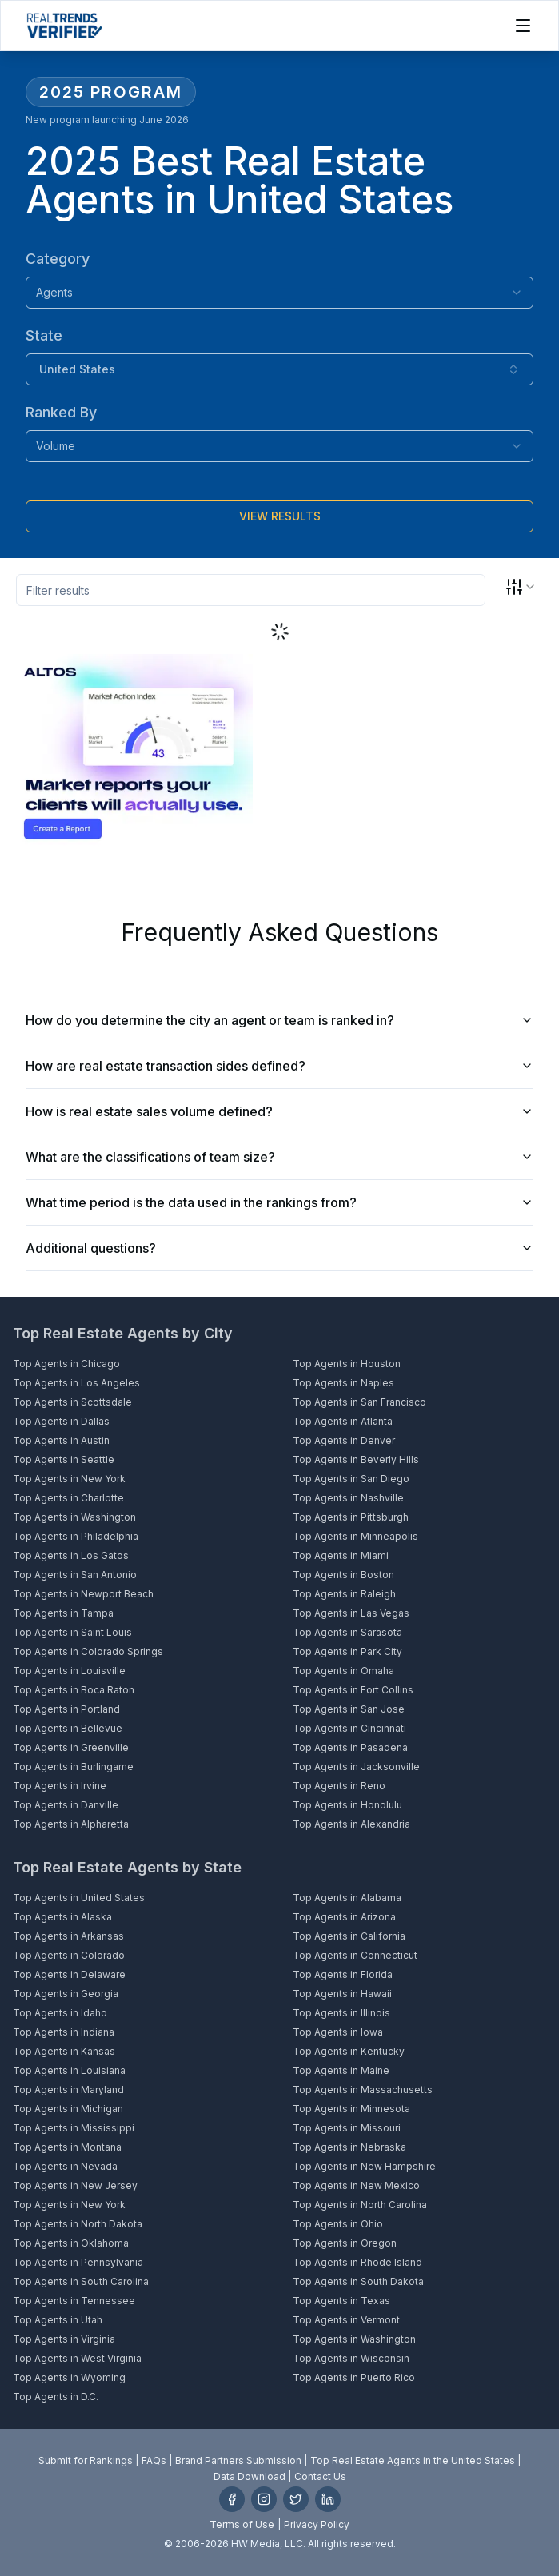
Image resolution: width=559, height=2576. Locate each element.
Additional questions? (279, 1248)
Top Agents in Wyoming (69, 2377)
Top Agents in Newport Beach (83, 1594)
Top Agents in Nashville (348, 1498)
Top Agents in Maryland (68, 2089)
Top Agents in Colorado (69, 1955)
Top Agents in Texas (341, 2301)
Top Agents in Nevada (65, 2166)
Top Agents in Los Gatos (71, 1555)
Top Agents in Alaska (62, 1917)
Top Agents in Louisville (69, 1671)
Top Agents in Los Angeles (76, 1383)
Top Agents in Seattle (63, 1459)
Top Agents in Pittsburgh (351, 1517)
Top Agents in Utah (57, 2320)
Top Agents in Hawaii (342, 1994)
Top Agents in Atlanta (343, 1421)
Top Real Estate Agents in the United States (412, 2460)
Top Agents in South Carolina (81, 2281)
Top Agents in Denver (344, 1440)
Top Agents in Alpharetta (71, 1824)
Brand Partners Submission (238, 2460)
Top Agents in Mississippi (73, 2128)
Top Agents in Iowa (338, 2032)
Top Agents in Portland (66, 1709)
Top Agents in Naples (343, 1383)
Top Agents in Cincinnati (349, 1728)
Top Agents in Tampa (63, 1613)
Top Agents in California (349, 1936)
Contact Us (320, 2476)
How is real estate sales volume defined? (279, 1111)
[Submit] (279, 516)
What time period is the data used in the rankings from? (279, 1202)
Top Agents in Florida (343, 1974)
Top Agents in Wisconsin (351, 2358)
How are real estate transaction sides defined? (279, 1066)
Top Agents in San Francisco (359, 1402)
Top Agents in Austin (61, 1440)
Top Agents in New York (69, 1479)
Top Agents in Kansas (64, 2051)
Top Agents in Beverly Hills (356, 1459)
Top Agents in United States (79, 1898)
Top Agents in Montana (67, 2147)
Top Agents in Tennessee (74, 2301)
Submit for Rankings (85, 2460)
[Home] (64, 25)
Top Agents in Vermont (346, 2320)
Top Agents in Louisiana (69, 2070)
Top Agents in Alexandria (351, 1824)
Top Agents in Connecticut (355, 1955)
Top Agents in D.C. (55, 2397)
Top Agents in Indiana (63, 2032)
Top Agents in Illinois (341, 2013)
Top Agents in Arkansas (68, 1936)
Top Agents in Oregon (345, 2243)
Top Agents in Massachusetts (363, 2089)
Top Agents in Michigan (68, 2109)
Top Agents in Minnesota (351, 2109)
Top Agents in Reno (339, 1786)
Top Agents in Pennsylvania (78, 2262)
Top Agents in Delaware (69, 1974)
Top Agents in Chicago (66, 1364)
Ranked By (61, 412)
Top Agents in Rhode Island (357, 2262)
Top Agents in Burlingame (73, 1766)
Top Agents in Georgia (65, 1994)
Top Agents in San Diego (351, 1479)
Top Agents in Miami (341, 1555)
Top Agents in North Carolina (360, 2205)
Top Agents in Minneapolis (355, 1536)
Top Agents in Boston (343, 1575)
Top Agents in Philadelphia (75, 1536)
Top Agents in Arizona (344, 1917)
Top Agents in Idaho (60, 2013)
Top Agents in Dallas (61, 1421)
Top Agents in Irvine (59, 1786)
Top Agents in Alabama (347, 1898)
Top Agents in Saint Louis (72, 1632)
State (44, 335)
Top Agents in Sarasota (347, 1632)
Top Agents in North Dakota (77, 2224)
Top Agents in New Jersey (75, 2185)
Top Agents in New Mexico (356, 2185)
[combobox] (279, 293)
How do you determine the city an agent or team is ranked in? (279, 1020)
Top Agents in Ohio (338, 2224)
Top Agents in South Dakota (358, 2281)
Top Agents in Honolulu (347, 1805)
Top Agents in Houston (347, 1364)
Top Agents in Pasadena (350, 1747)
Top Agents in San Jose (349, 1709)
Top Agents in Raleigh (344, 1594)
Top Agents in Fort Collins (353, 1690)
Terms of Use (242, 2524)
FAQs (154, 2460)
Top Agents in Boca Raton (73, 1690)
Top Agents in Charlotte (68, 1498)
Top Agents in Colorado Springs (88, 1651)
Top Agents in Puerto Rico (354, 2377)
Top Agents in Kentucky (349, 2051)
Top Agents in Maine (341, 2070)
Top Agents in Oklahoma (71, 2243)
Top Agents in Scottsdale (72, 1402)
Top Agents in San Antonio (75, 1575)
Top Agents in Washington (74, 1517)
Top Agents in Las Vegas (351, 1613)
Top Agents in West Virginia (77, 2358)
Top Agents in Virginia (64, 2339)
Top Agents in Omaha (343, 1671)
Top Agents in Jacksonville (356, 1766)
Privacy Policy (316, 2524)
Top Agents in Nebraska (349, 2147)
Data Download (249, 2476)
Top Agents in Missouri (347, 2128)
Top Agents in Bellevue (67, 1728)
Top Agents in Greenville (71, 1747)
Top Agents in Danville (65, 1805)
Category (58, 258)
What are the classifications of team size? (279, 1157)
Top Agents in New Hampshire (364, 2166)
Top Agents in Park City (347, 1651)
